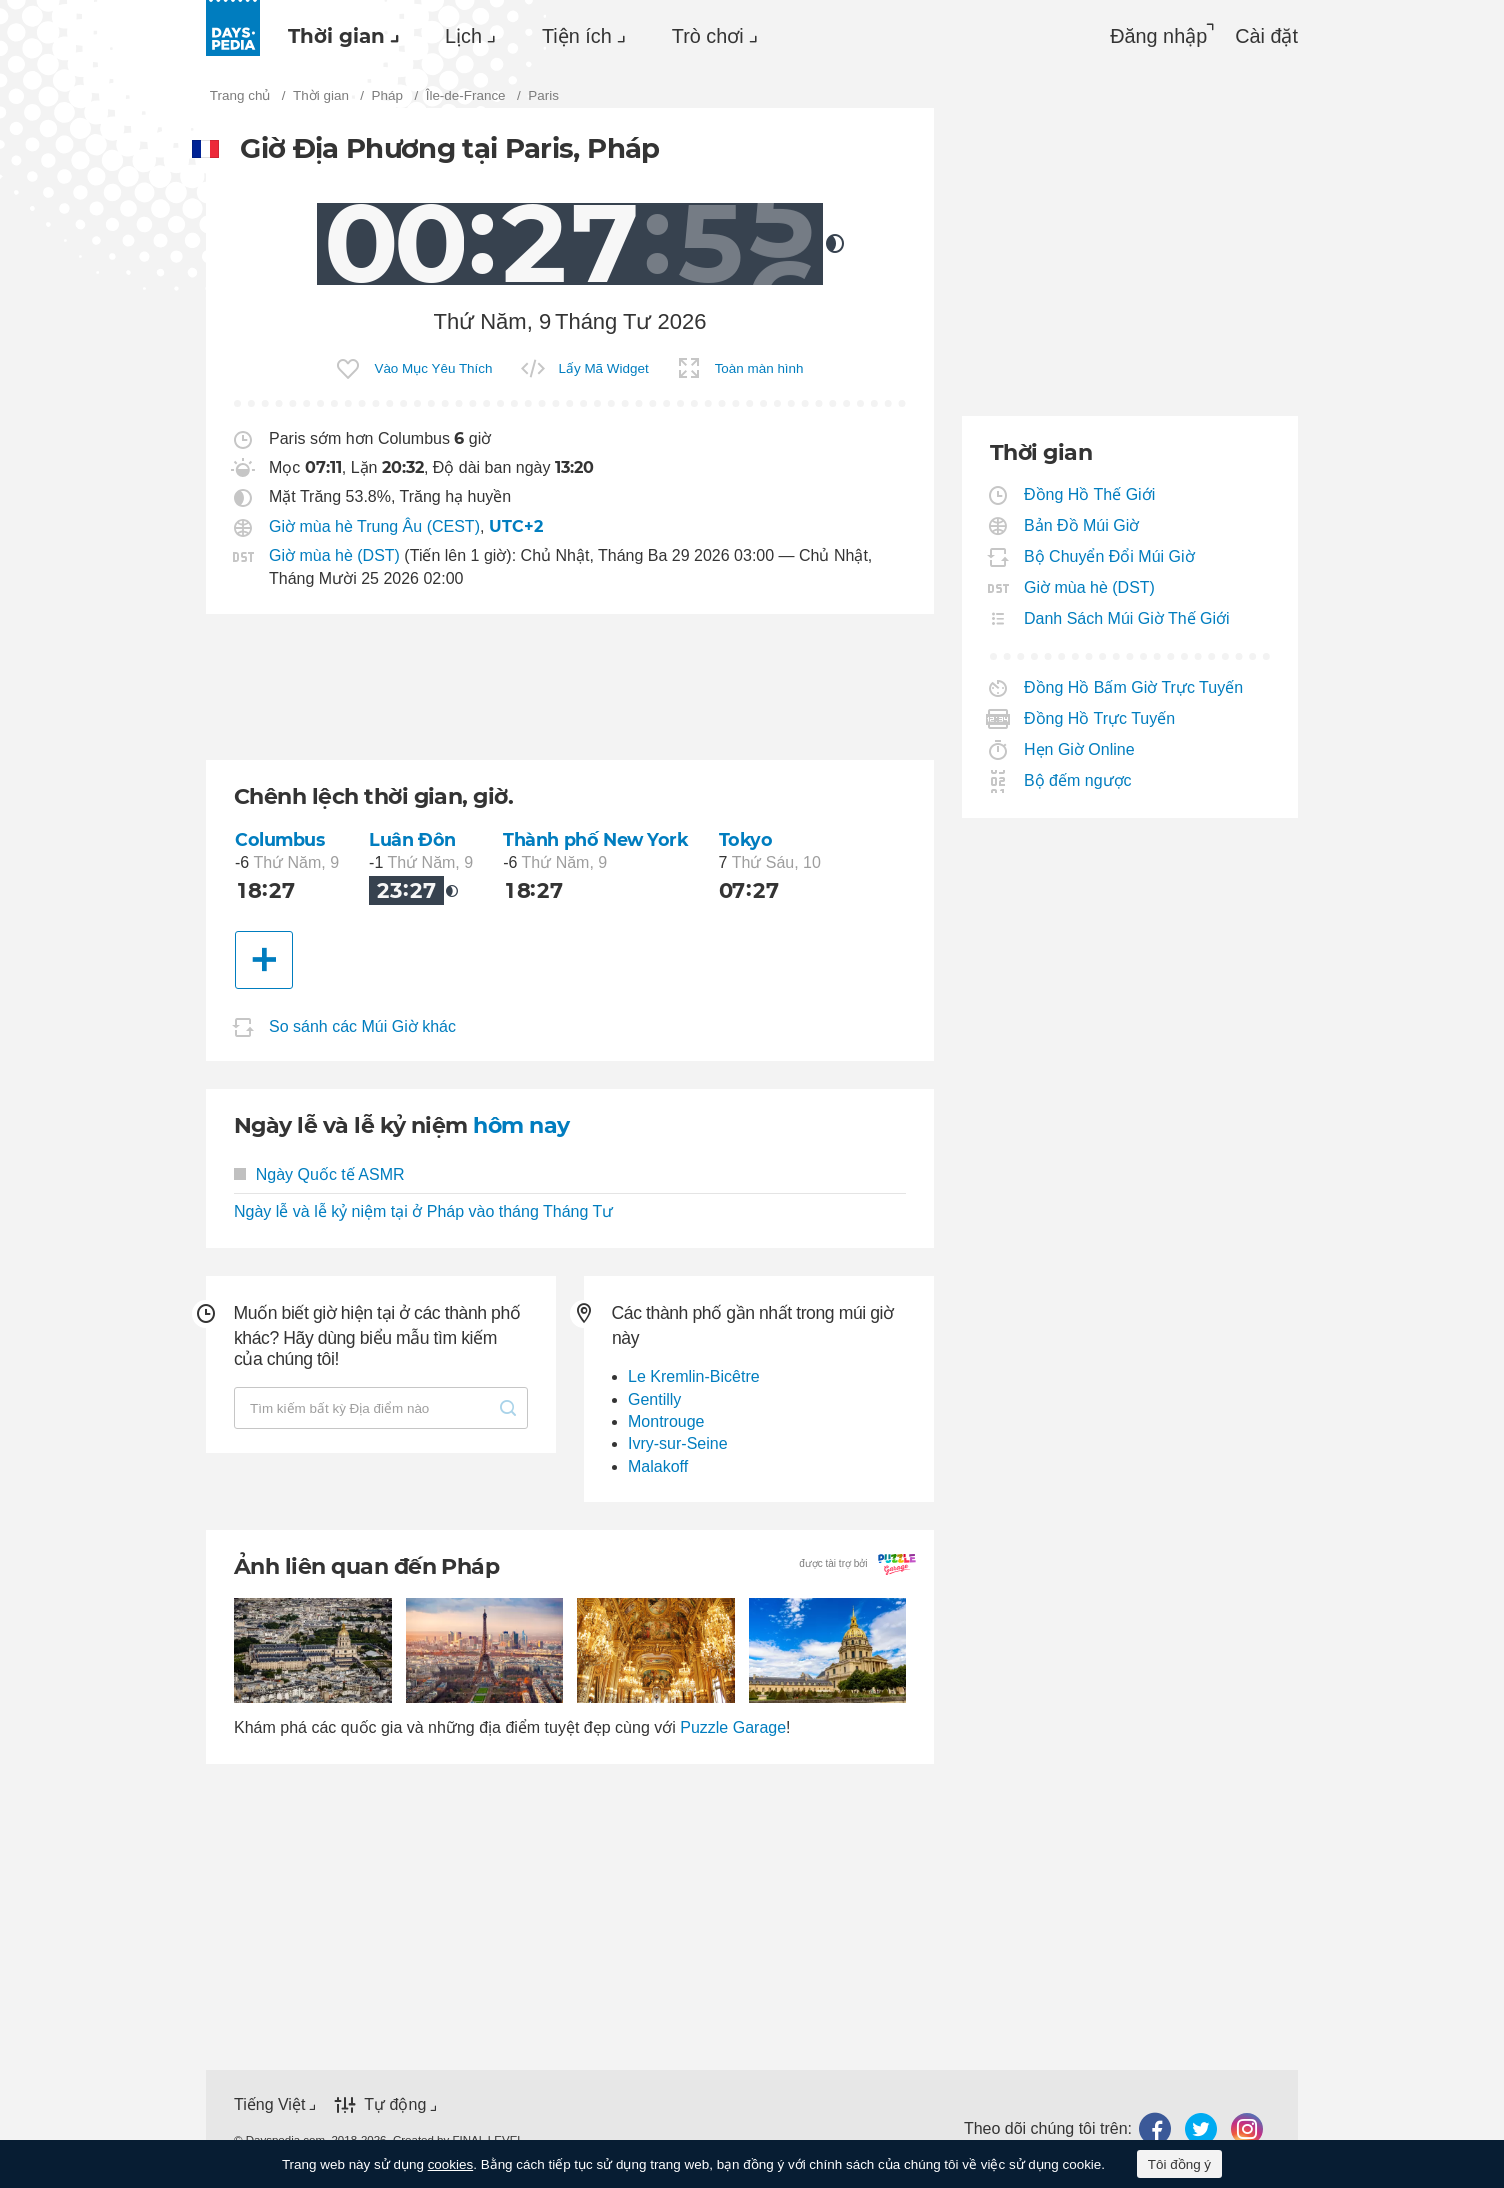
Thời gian (336, 36)
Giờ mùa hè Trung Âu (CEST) (374, 526)
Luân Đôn (412, 839)
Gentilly (654, 1399)
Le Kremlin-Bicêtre (694, 1376)
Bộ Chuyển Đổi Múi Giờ (1110, 556)
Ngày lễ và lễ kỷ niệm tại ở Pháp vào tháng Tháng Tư (423, 1211)
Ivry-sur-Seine (678, 1443)
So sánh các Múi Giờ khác (362, 1026)
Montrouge (666, 1421)
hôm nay (521, 1125)
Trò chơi (708, 36)
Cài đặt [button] (1266, 36)
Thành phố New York (595, 839)
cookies (451, 2164)
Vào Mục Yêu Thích (433, 368)
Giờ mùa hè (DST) (334, 555)
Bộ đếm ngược (1078, 780)
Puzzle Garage (733, 1727)
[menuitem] (338, 36)
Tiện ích (577, 36)
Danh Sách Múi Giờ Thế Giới (1127, 618)
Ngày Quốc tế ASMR (319, 1174)
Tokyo (746, 839)
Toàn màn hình (759, 368)
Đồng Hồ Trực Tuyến (1100, 718)
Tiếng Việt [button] (269, 2104)
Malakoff (658, 1466)
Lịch (463, 36)
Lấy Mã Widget (604, 368)
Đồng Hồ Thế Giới (1090, 494)
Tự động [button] (395, 2104)
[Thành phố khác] (264, 960)
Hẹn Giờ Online (1080, 749)
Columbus (280, 839)
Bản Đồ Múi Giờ (1082, 525)
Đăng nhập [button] (1158, 36)
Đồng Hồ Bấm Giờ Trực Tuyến (1134, 687)
